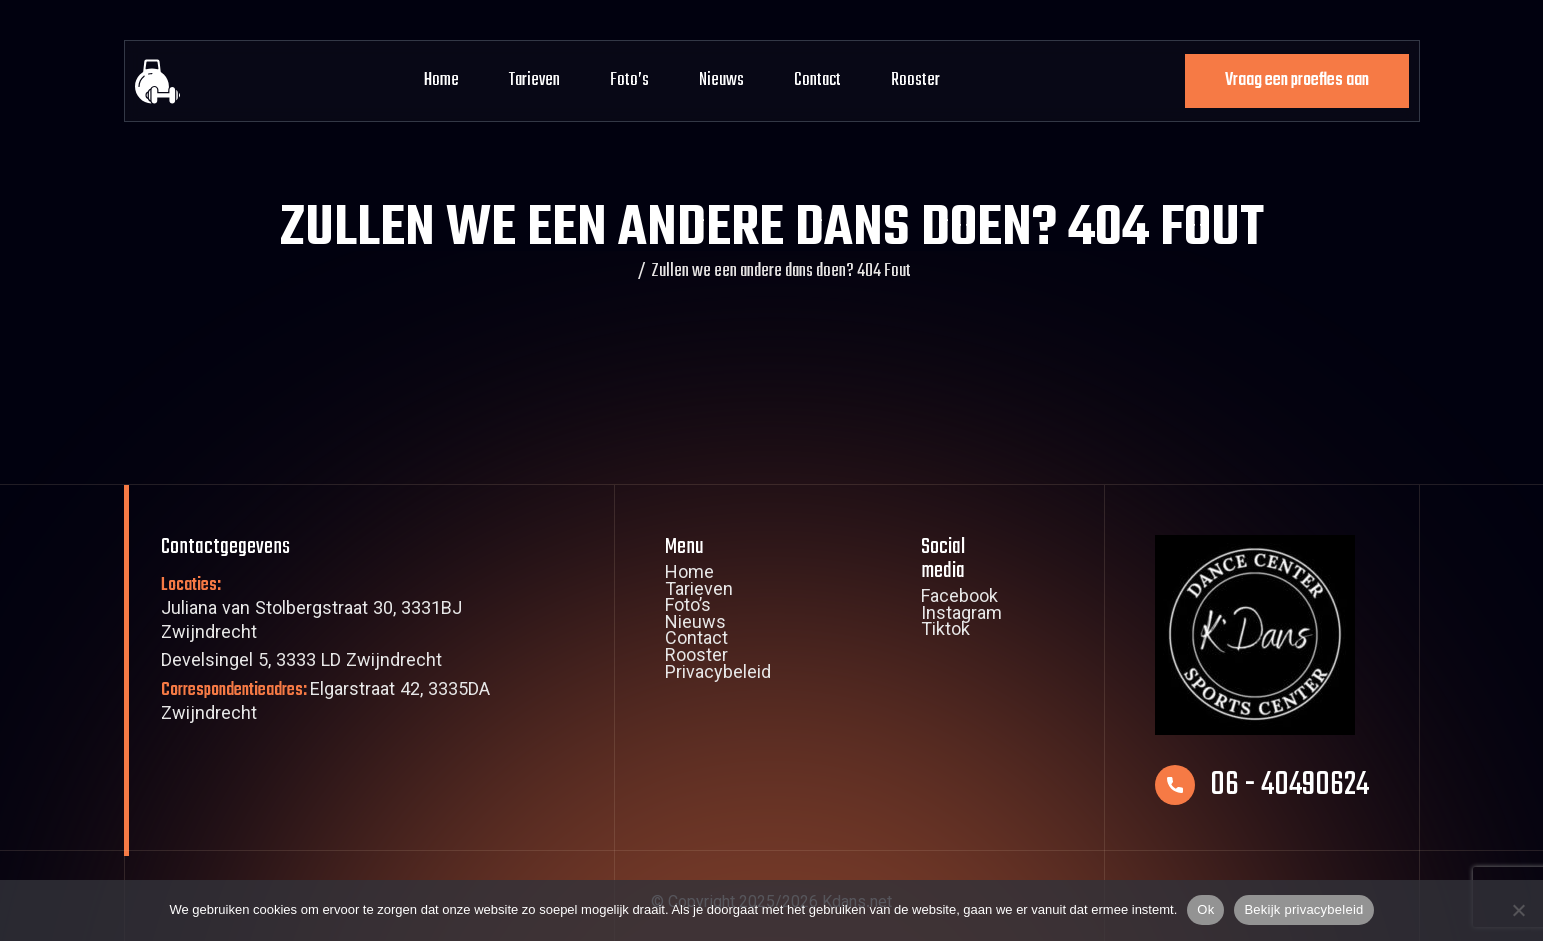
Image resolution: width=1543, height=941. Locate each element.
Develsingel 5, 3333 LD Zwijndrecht (301, 662)
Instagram (961, 616)
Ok (1205, 909)
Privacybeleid (718, 675)
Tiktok (945, 632)
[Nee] (1518, 910)
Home (441, 80)
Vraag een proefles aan (1297, 80)
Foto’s (629, 80)
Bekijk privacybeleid (1303, 909)
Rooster (915, 80)
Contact (817, 80)
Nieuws (721, 80)
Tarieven (534, 80)
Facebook (959, 599)
